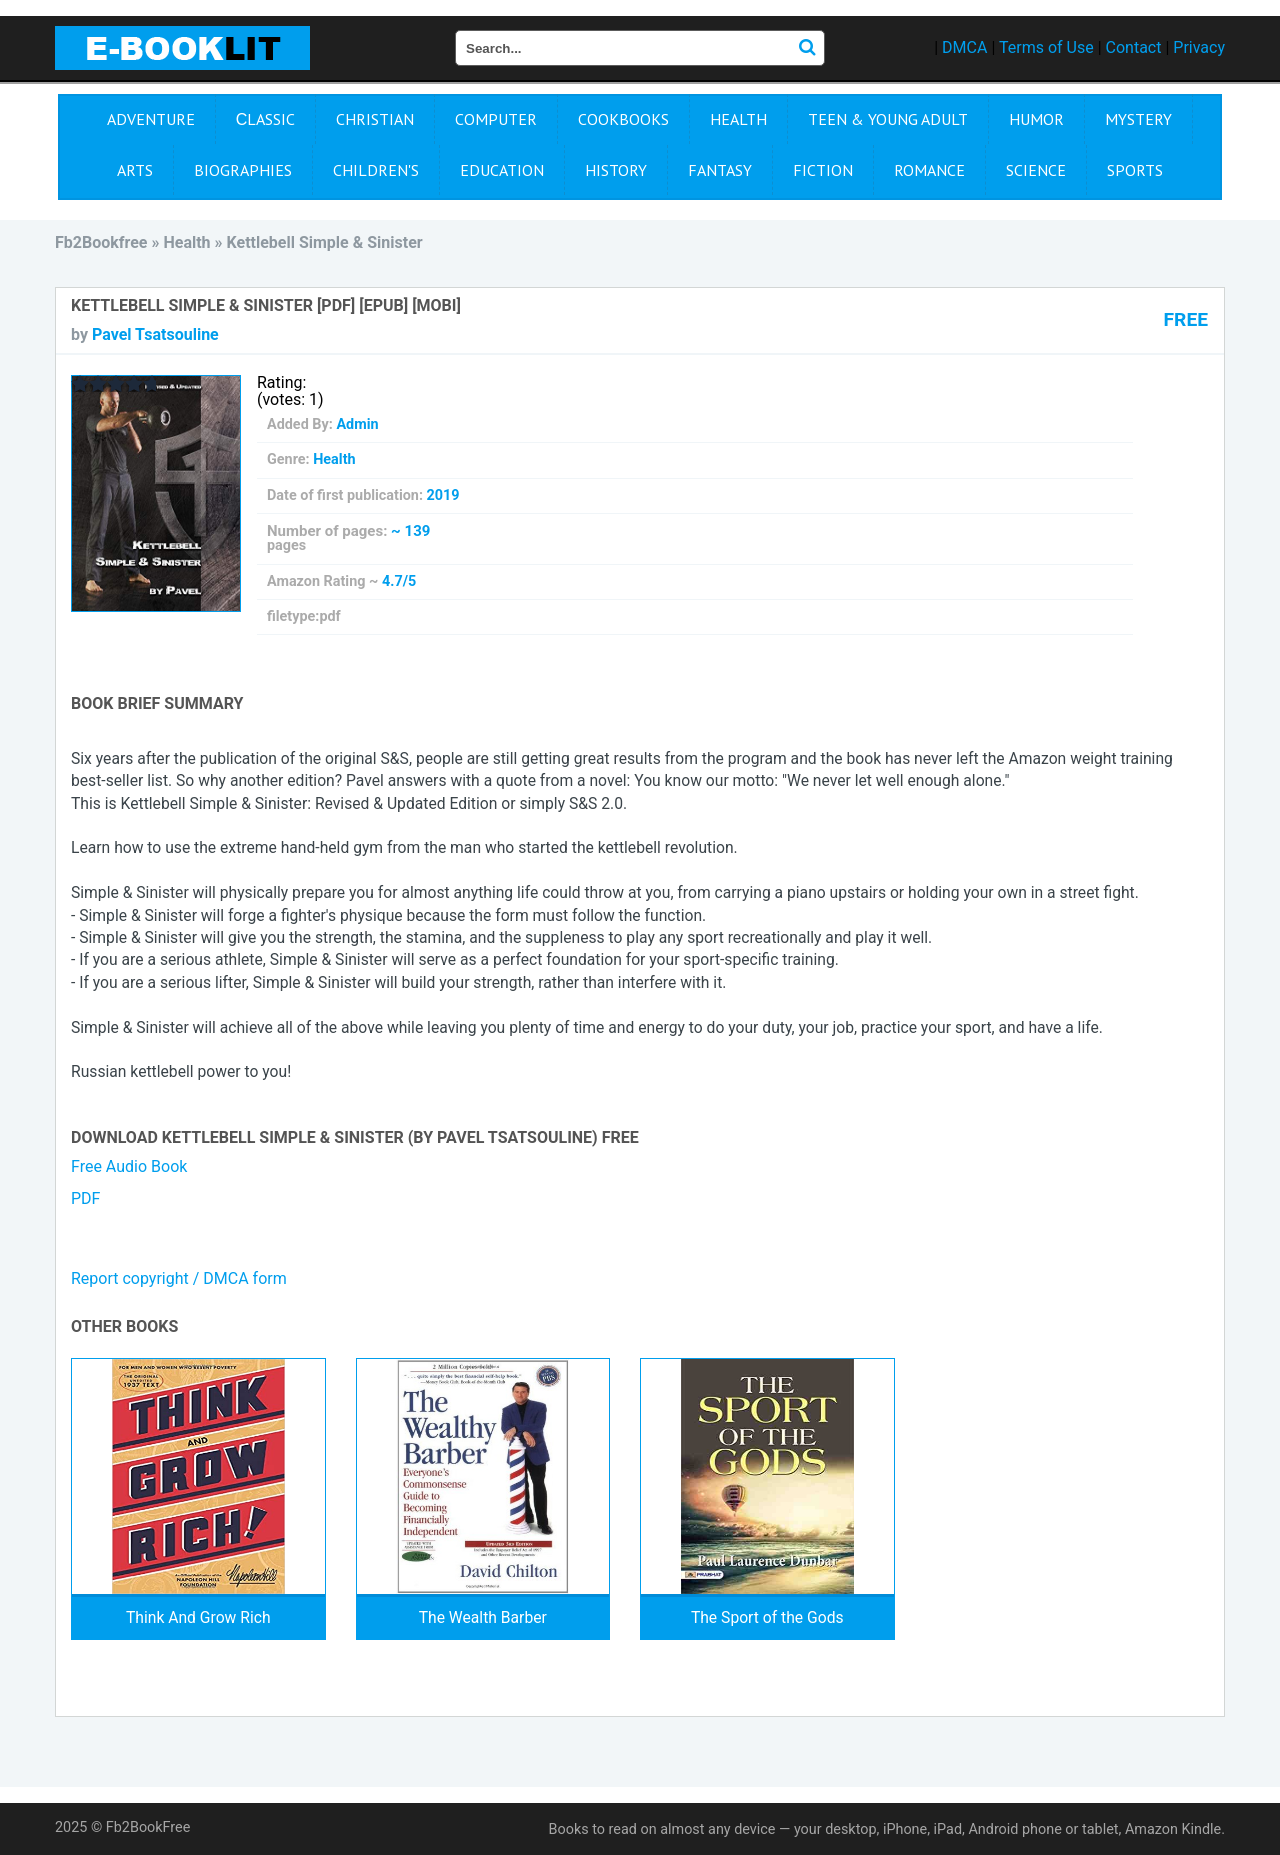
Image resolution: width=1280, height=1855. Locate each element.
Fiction (823, 170)
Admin (357, 424)
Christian (375, 119)
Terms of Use (1046, 47)
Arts (135, 170)
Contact (1134, 47)
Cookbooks (623, 119)
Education (502, 170)
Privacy (1199, 47)
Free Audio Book (129, 1166)
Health (738, 119)
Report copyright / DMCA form (179, 1278)
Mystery (1138, 119)
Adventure (151, 119)
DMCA (964, 47)
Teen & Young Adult (888, 119)
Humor (1036, 119)
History (616, 170)
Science (1036, 170)
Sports (1135, 170)
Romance (929, 170)
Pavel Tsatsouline (155, 334)
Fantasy (720, 170)
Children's (376, 170)
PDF (85, 1198)
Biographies (243, 170)
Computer (496, 119)
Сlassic (266, 119)
